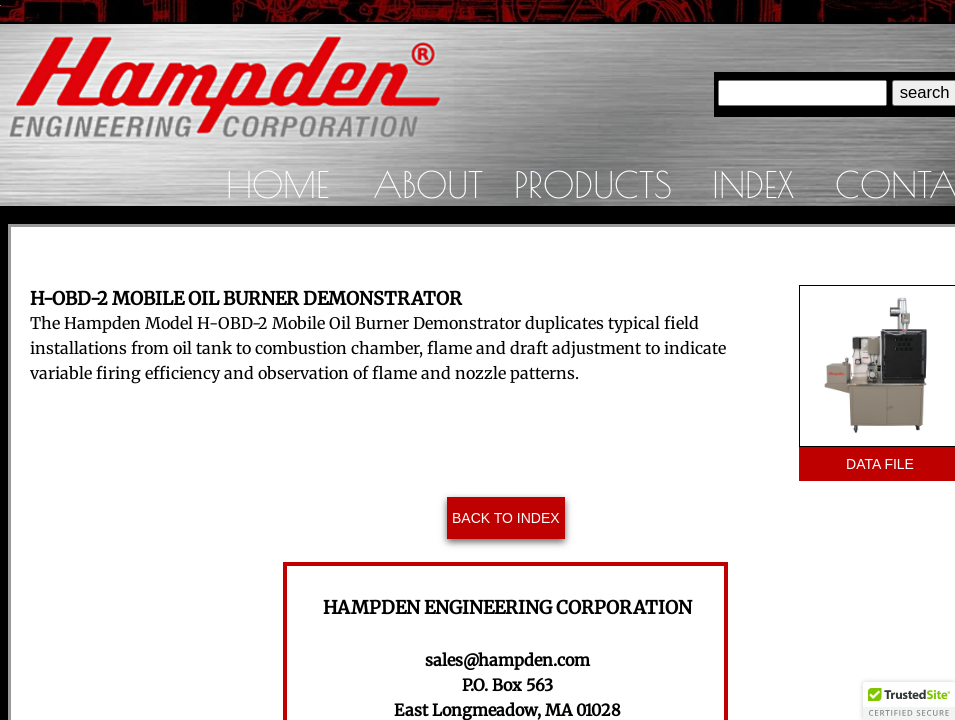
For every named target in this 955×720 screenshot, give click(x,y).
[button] (909, 701)
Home (277, 184)
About (428, 184)
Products (593, 184)
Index (753, 184)
